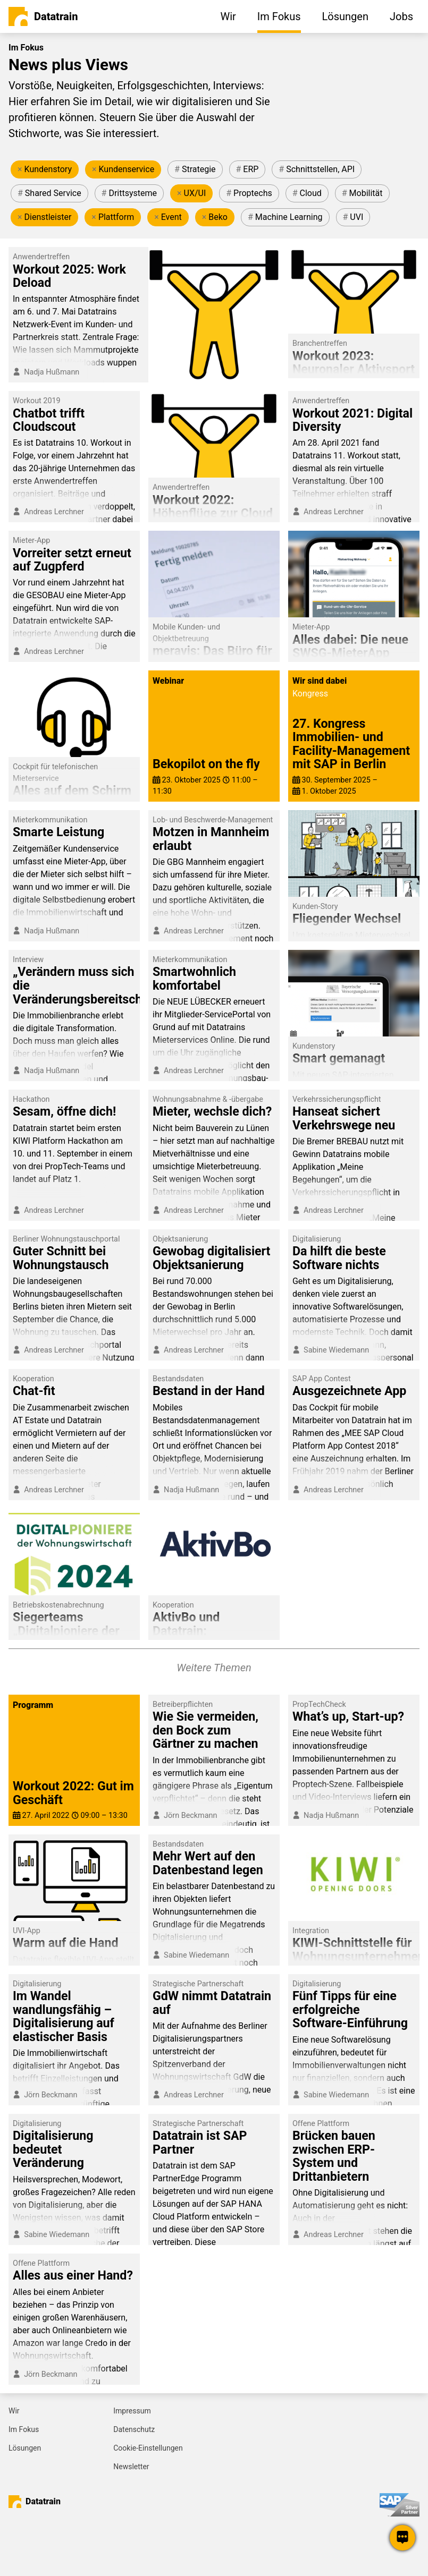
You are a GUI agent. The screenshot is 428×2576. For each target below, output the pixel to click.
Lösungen (25, 2448)
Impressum (131, 2411)
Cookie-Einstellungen (147, 2448)
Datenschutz (134, 2429)
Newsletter (131, 2466)
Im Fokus (24, 2429)
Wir (14, 2411)
